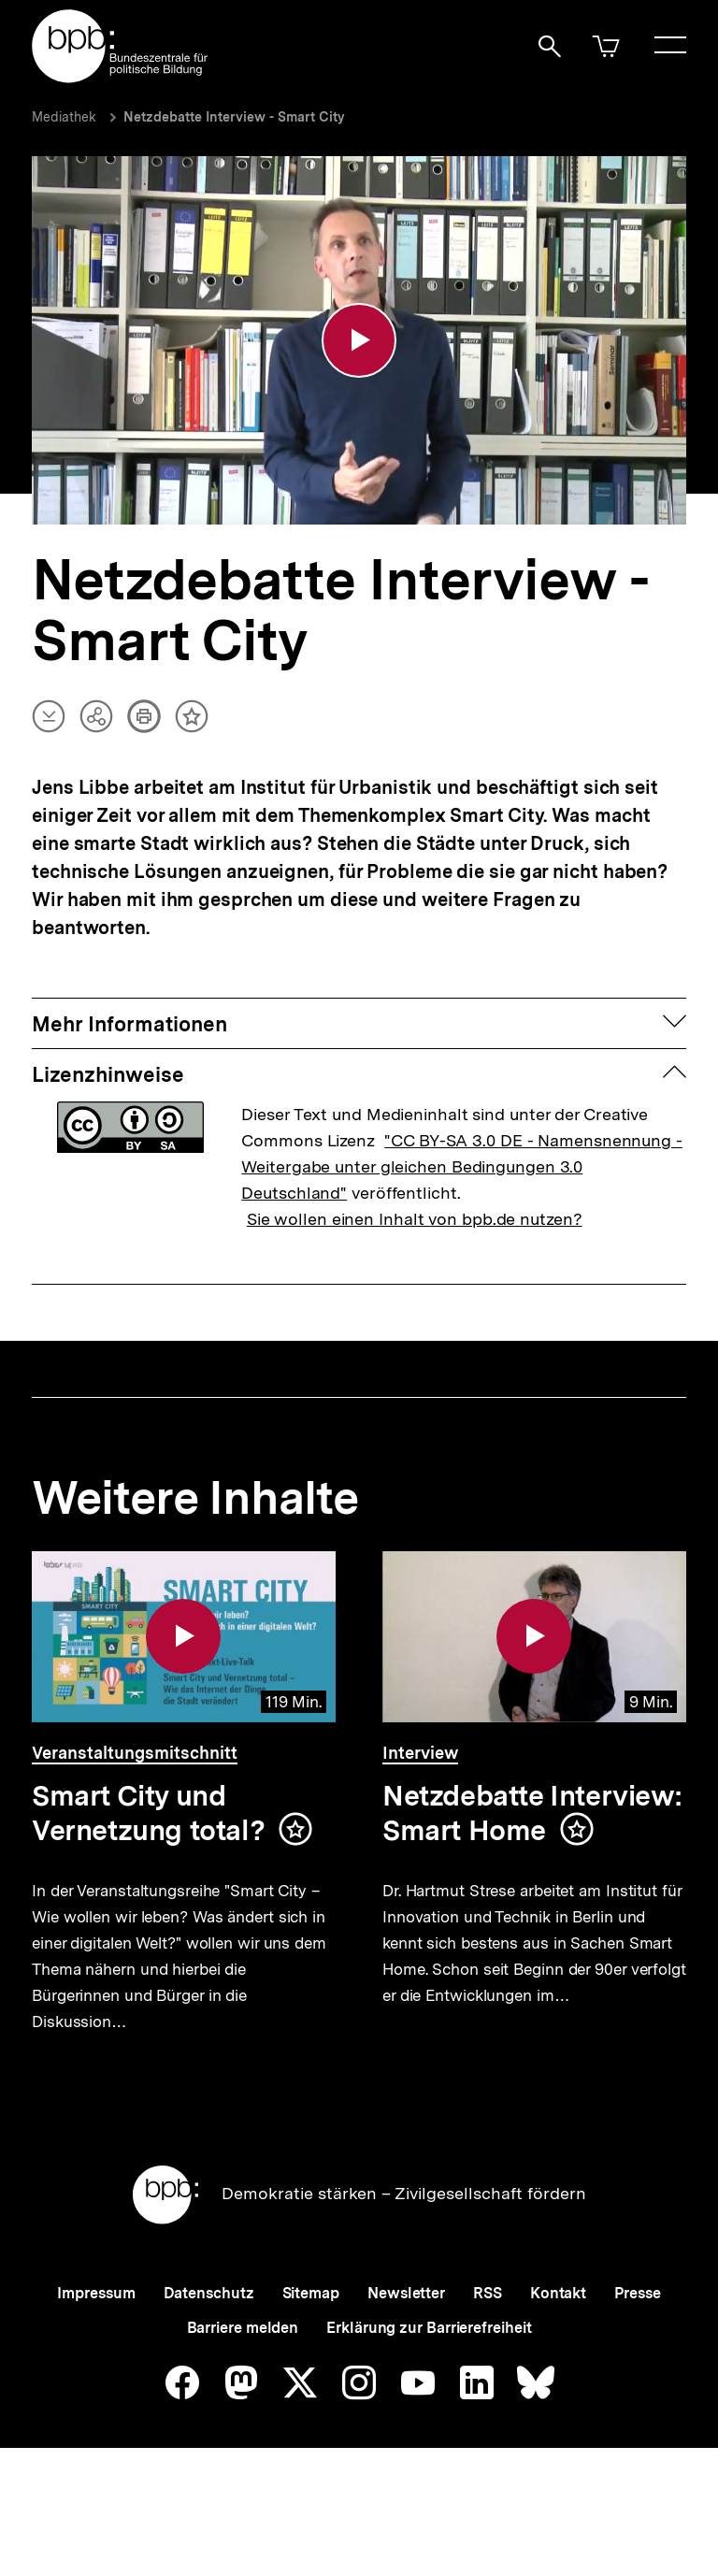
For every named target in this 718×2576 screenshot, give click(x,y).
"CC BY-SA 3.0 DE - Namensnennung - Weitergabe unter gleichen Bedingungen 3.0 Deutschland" (461, 1170)
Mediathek (64, 116)
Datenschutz (209, 2340)
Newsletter (406, 2340)
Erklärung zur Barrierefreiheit (428, 2374)
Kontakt (558, 2340)
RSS (487, 2340)
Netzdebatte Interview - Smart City (234, 116)
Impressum (96, 2340)
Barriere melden (243, 2374)
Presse (637, 2340)
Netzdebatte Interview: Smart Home (532, 1816)
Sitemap (310, 2340)
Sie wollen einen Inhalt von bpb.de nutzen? (414, 1222)
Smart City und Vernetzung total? (148, 1816)
